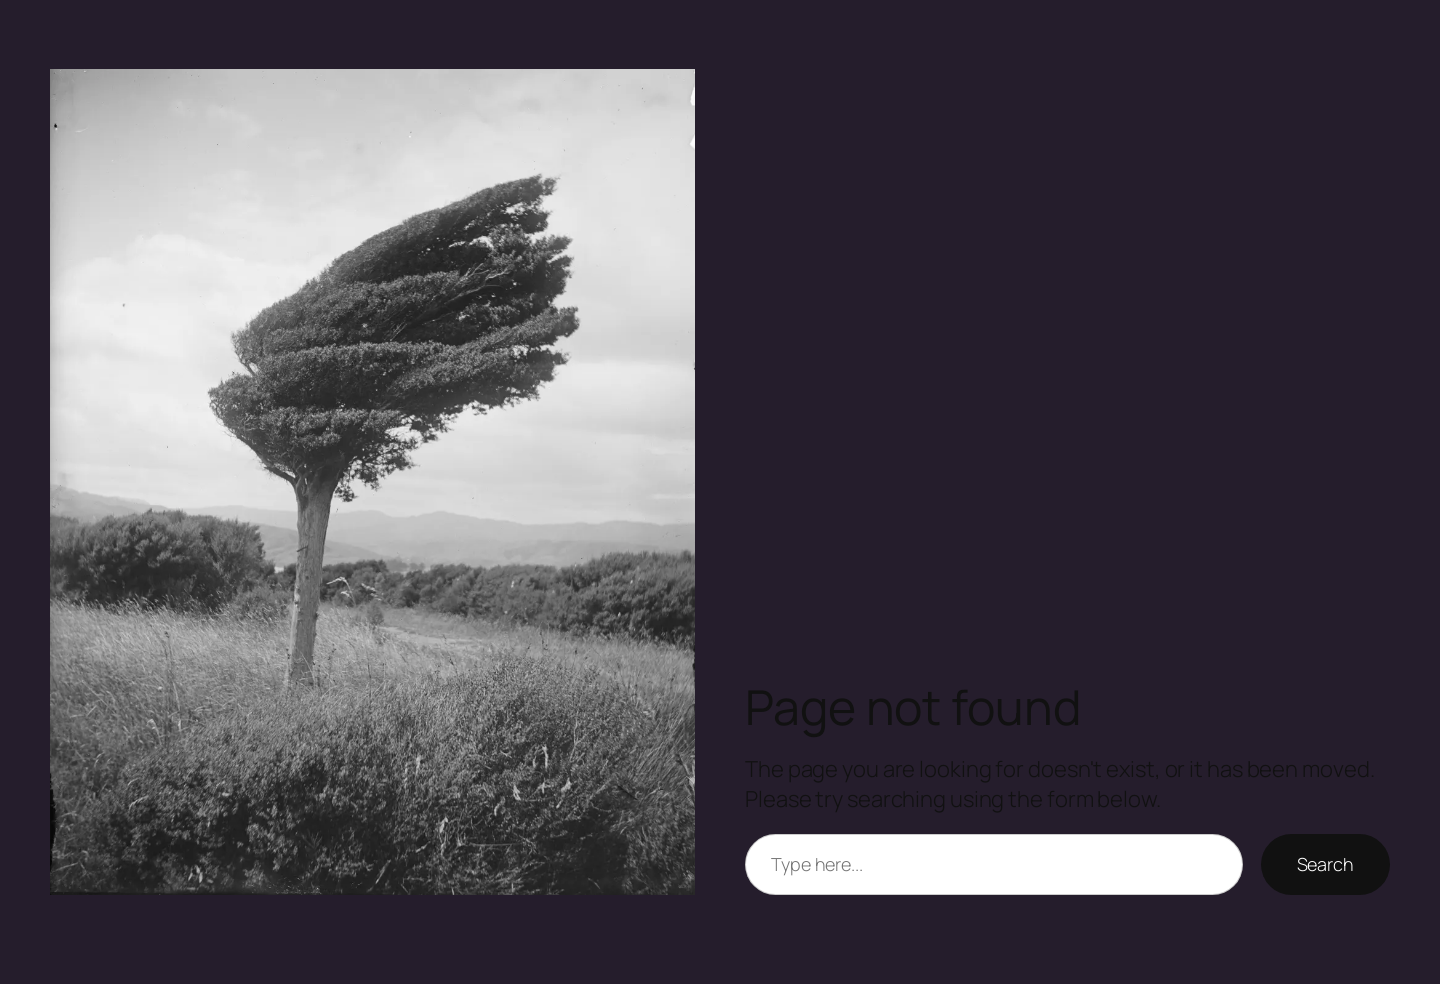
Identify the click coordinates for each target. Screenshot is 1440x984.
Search (1325, 864)
